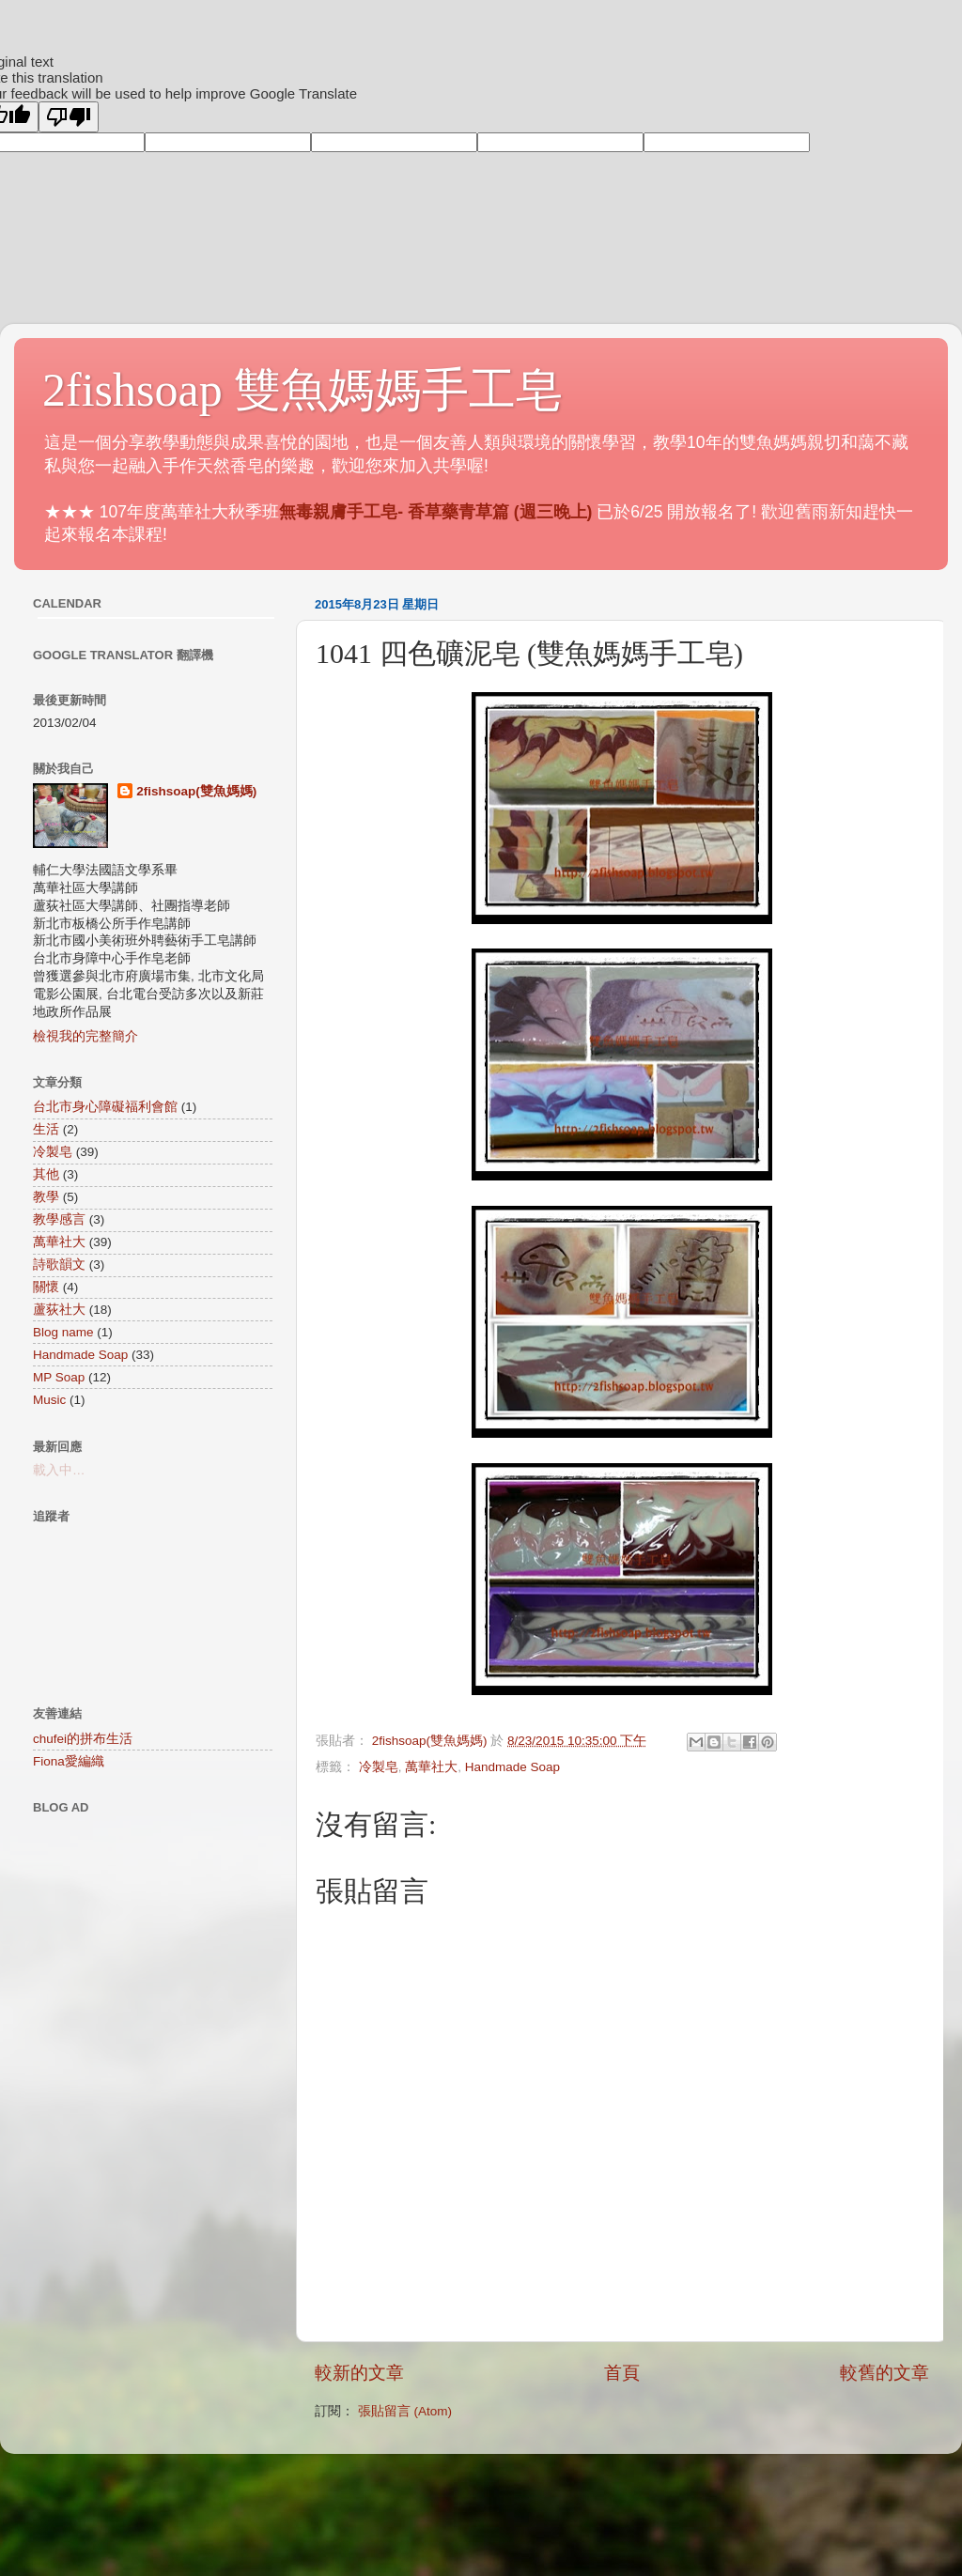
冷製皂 (378, 1767)
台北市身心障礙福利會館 (105, 1107)
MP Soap (59, 1377)
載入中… (59, 1470)
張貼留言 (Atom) (405, 2411)
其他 (46, 1174)
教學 (46, 1197)
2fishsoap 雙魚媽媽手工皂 (302, 389)
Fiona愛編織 (68, 1761)
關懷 (46, 1287)
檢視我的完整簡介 (85, 1036)
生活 (46, 1129)
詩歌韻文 (59, 1264)
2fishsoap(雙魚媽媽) (196, 791)
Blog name (63, 1332)
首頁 (622, 2373)
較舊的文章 (884, 2373)
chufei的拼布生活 (82, 1739)
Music (49, 1400)
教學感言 (59, 1219)
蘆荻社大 (59, 1310)
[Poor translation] (69, 116)
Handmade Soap (512, 1767)
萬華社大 (431, 1767)
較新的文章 (359, 2373)
